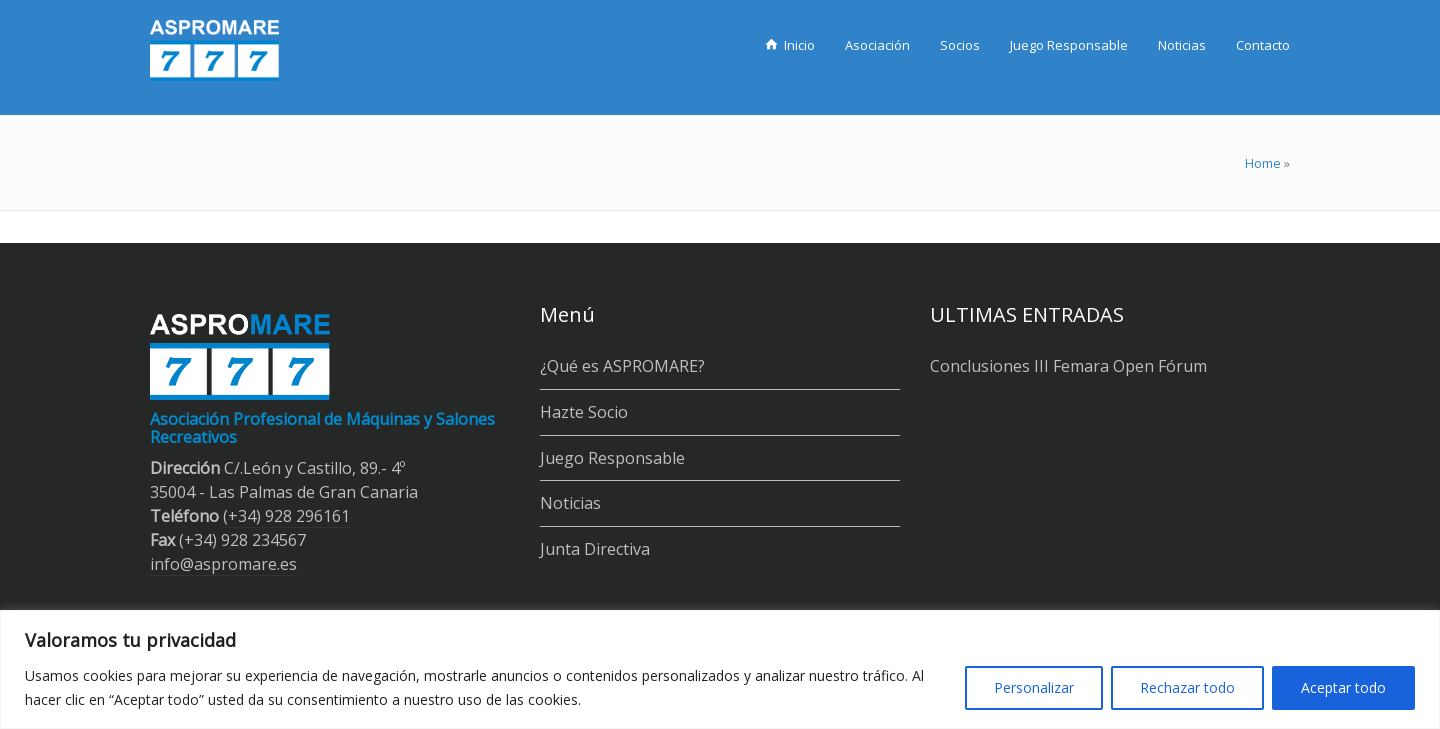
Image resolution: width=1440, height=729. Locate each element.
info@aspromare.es (223, 564)
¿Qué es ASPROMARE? (622, 366)
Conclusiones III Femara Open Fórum (1068, 366)
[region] (720, 669)
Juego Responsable (612, 458)
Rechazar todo (1187, 687)
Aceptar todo (1343, 687)
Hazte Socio (584, 412)
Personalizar (1034, 687)
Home (1263, 163)
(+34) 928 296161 (286, 516)
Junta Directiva (595, 549)
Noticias (570, 503)
